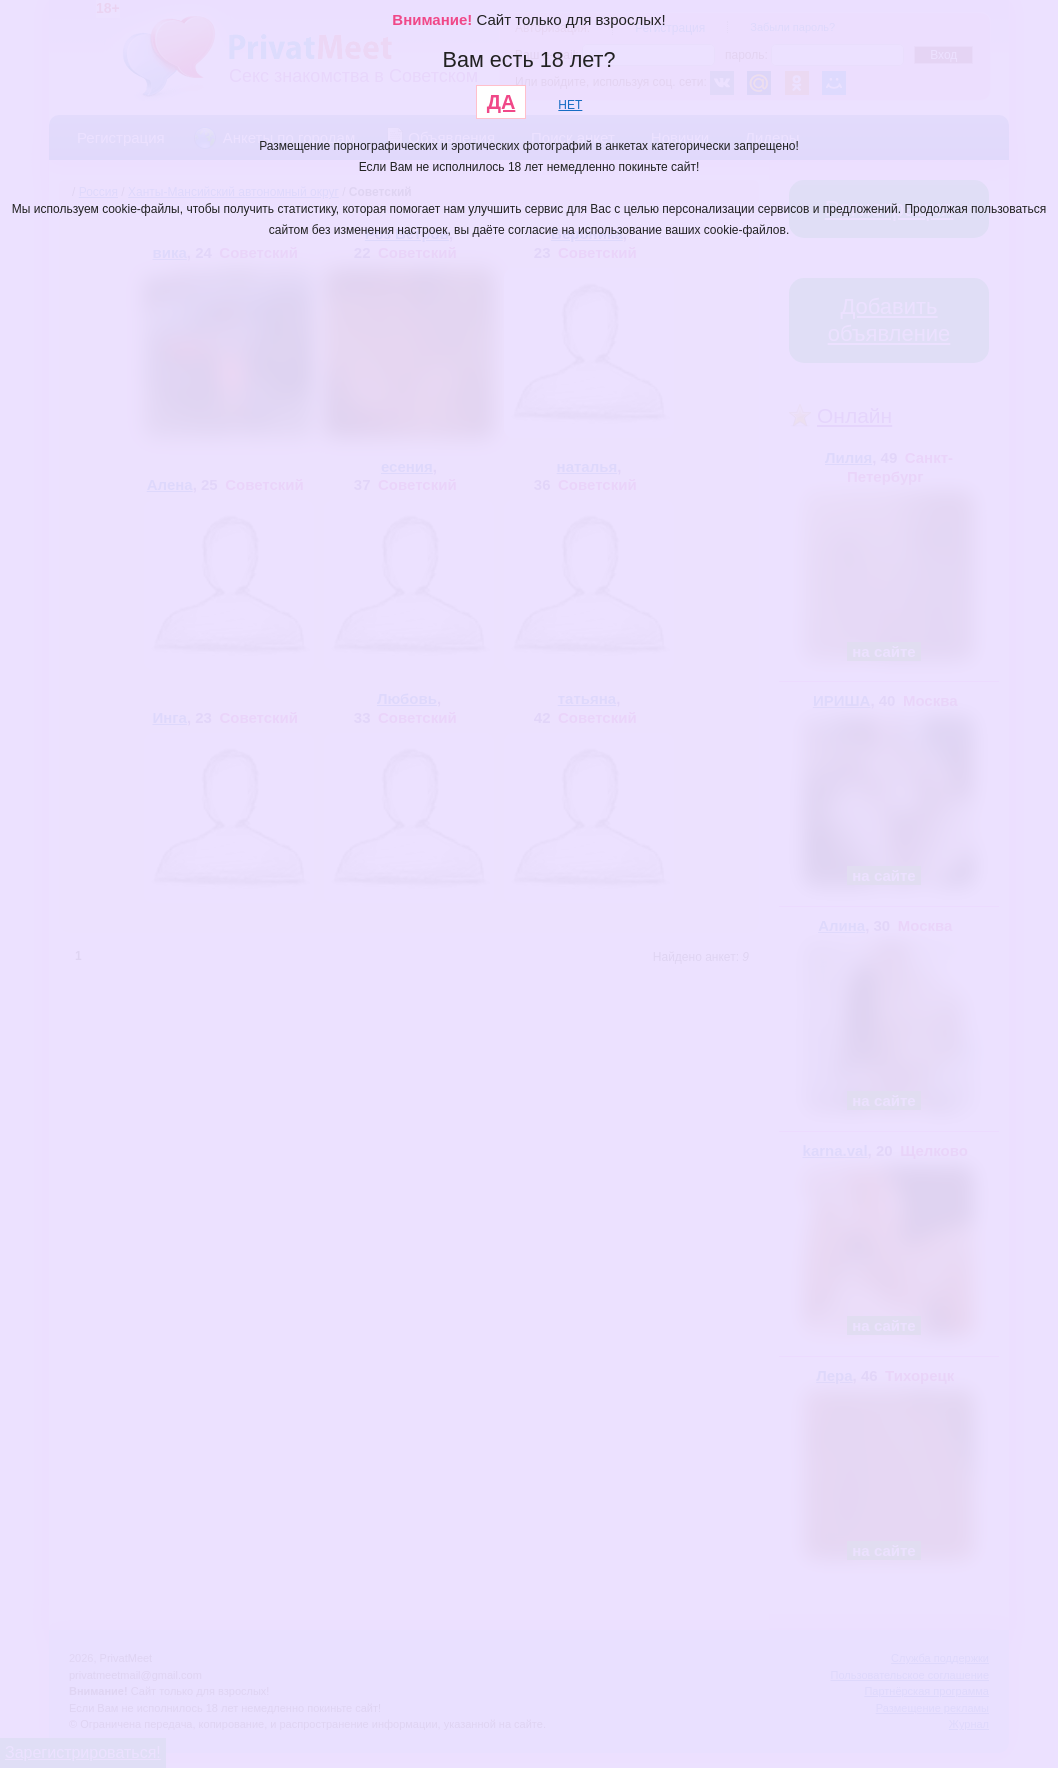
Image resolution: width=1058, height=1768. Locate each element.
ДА (501, 102)
